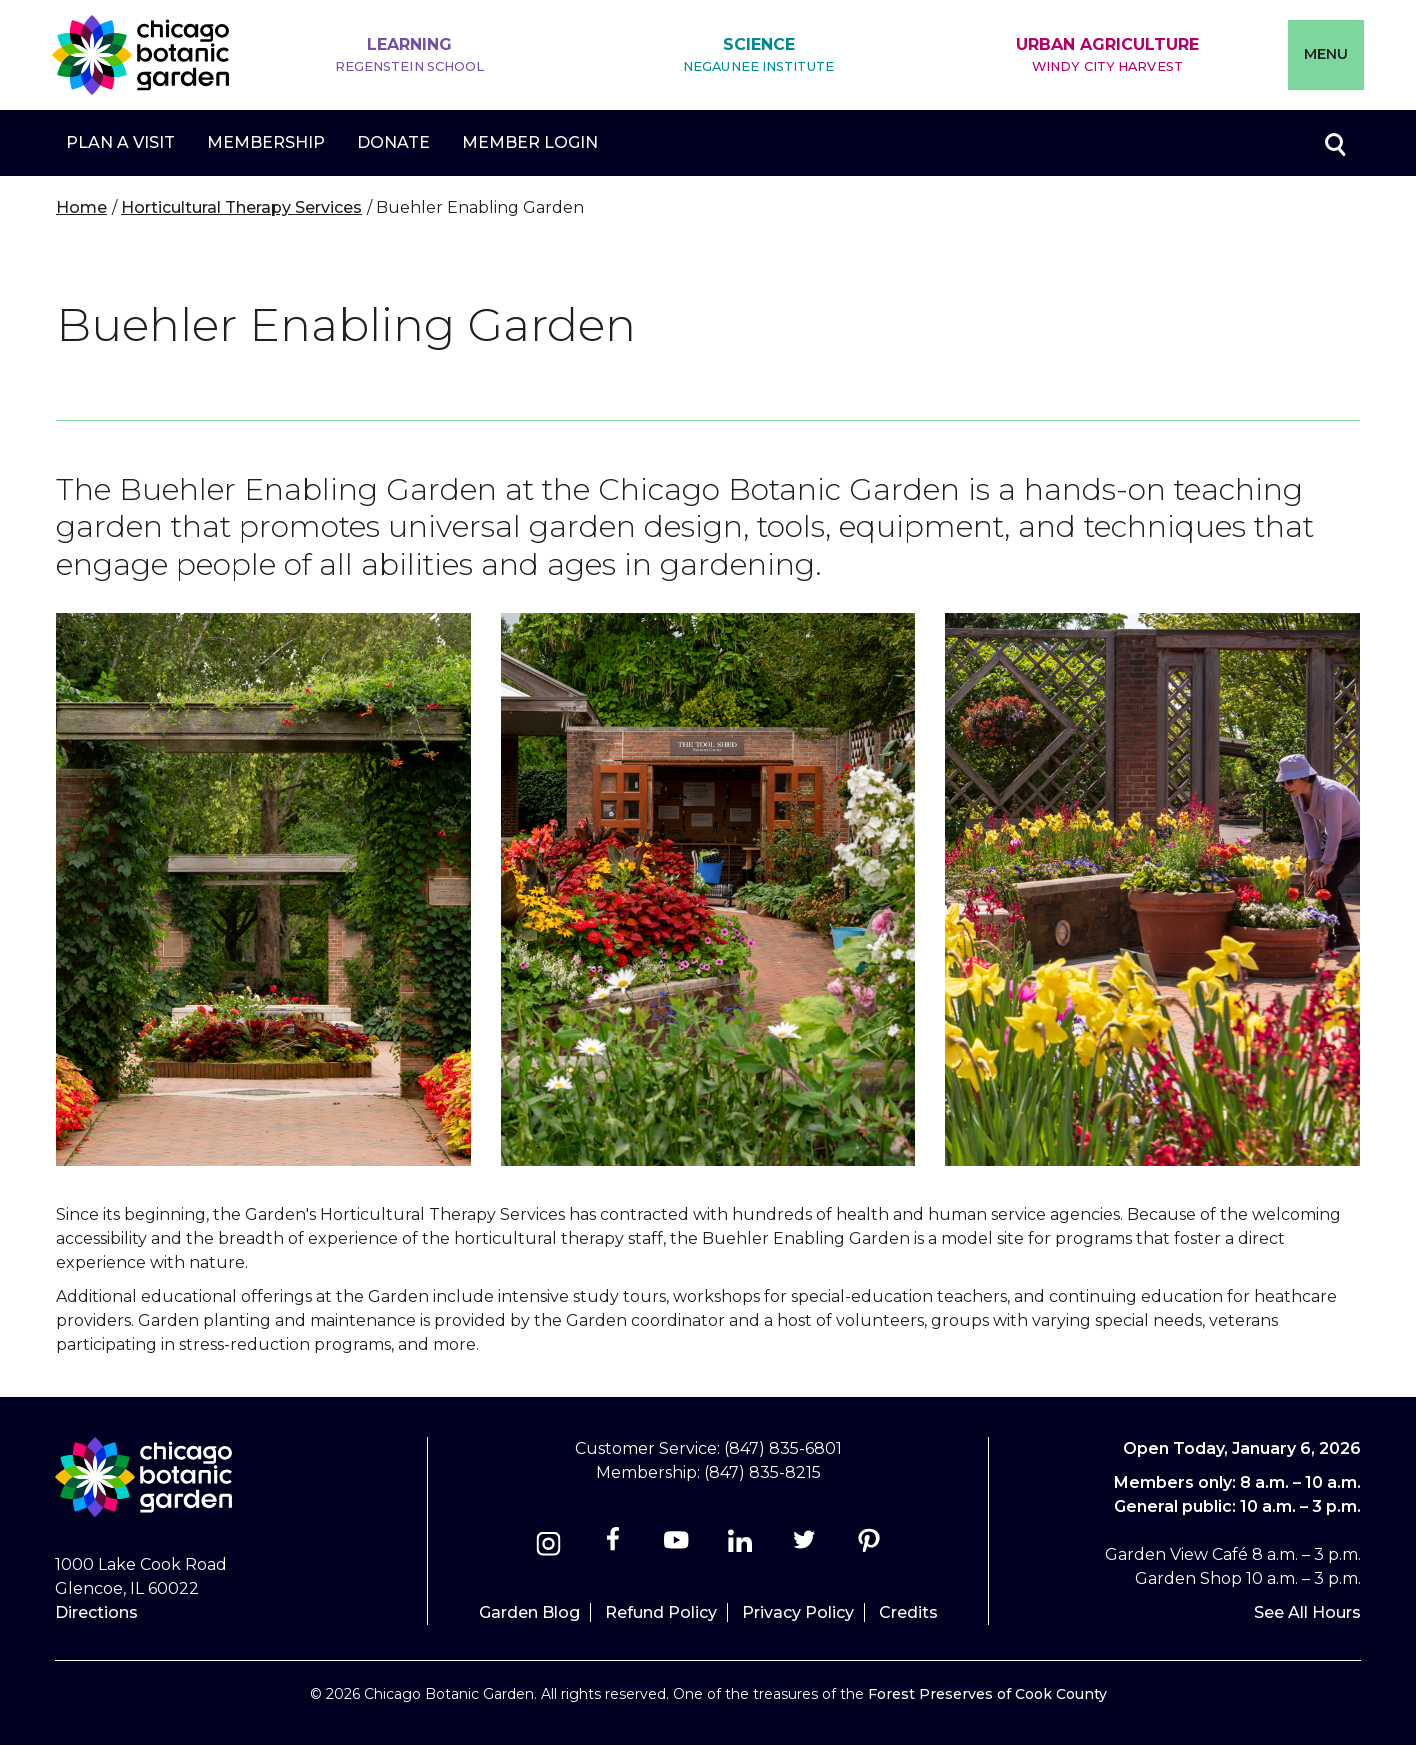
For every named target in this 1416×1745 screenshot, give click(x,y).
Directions (96, 1612)
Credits (908, 1612)
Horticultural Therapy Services (241, 207)
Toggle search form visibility (1334, 143)
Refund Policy (661, 1612)
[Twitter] (806, 1546)
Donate (393, 142)
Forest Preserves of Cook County (987, 1694)
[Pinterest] (868, 1546)
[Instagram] (548, 1546)
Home (81, 207)
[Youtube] (676, 1546)
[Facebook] (614, 1546)
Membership (266, 142)
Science (758, 55)
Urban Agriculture (1107, 55)
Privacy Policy (798, 1612)
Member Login (530, 142)
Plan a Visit (120, 142)
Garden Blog (529, 1612)
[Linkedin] (740, 1546)
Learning (410, 55)
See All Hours (1307, 1612)
